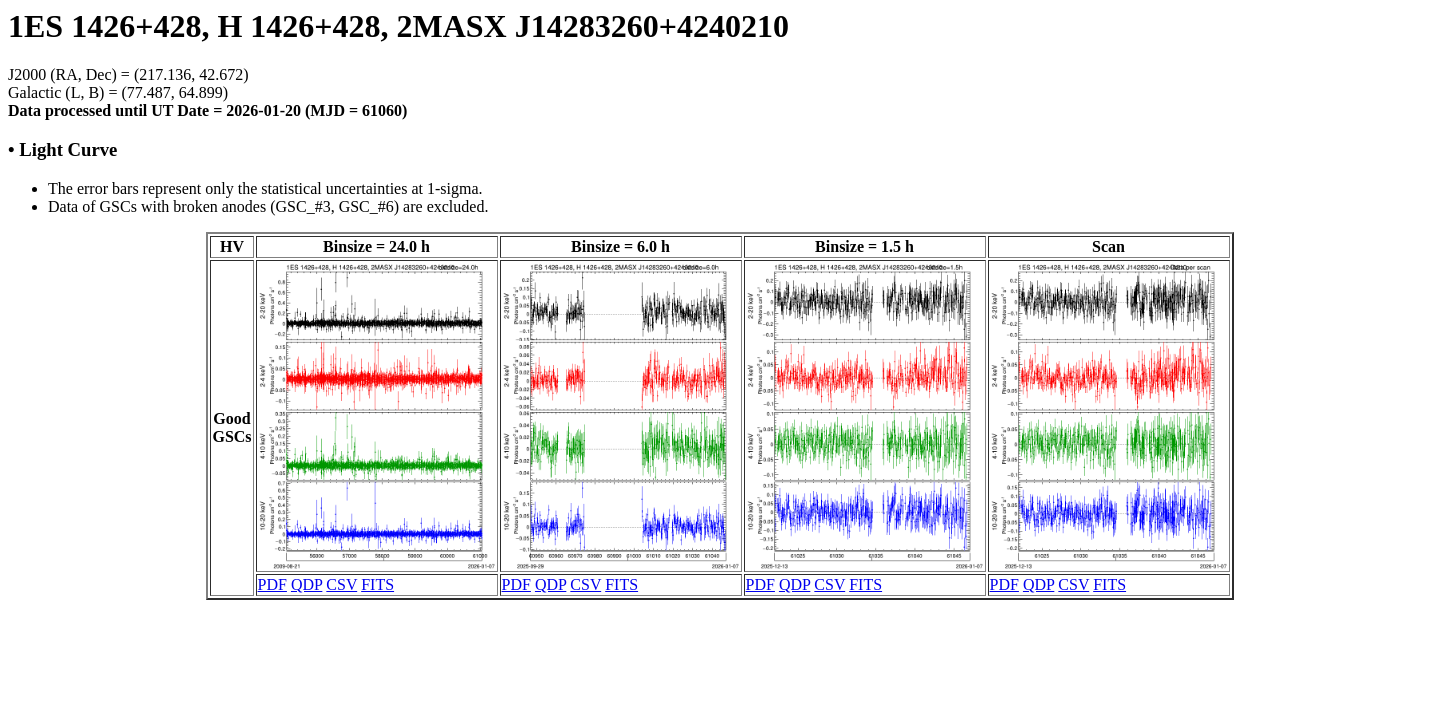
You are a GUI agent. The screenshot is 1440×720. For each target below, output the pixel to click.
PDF (272, 584)
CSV (341, 584)
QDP (306, 584)
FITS (377, 584)
